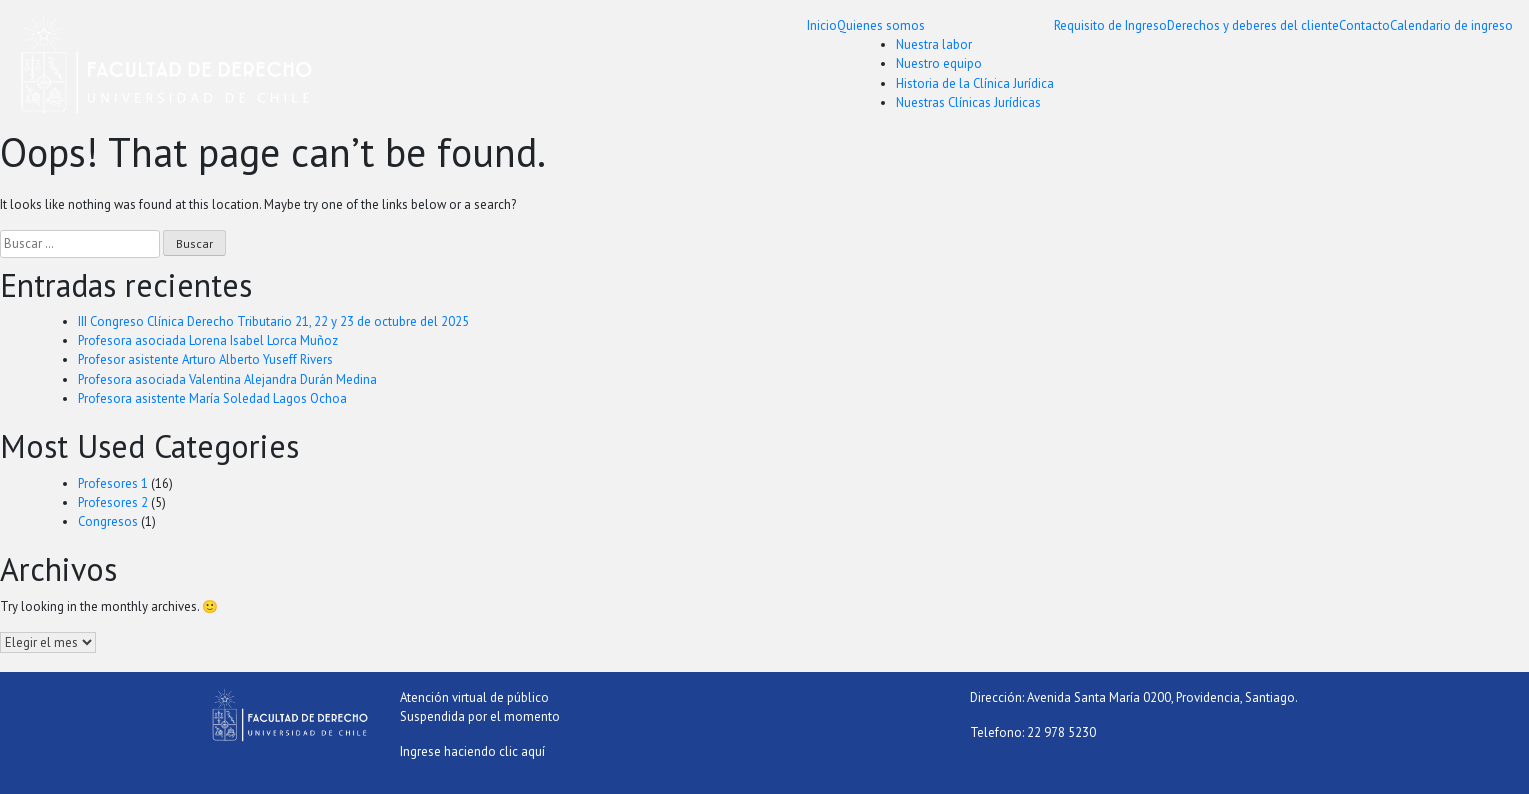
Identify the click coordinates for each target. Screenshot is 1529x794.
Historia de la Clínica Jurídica (975, 83)
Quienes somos (881, 25)
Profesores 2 (113, 502)
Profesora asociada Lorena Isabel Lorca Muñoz (208, 340)
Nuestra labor (934, 44)
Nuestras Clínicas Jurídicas (968, 102)
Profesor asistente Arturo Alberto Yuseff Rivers (205, 359)
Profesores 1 (113, 483)
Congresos (108, 521)
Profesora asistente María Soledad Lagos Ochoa (212, 398)
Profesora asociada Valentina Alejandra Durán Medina (227, 379)
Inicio (822, 25)
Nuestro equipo (939, 63)
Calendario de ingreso (1451, 25)
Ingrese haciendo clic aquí (472, 751)
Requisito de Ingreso (1110, 25)
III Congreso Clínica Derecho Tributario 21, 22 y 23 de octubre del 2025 (273, 321)
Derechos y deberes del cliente (1253, 25)
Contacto (1364, 25)
